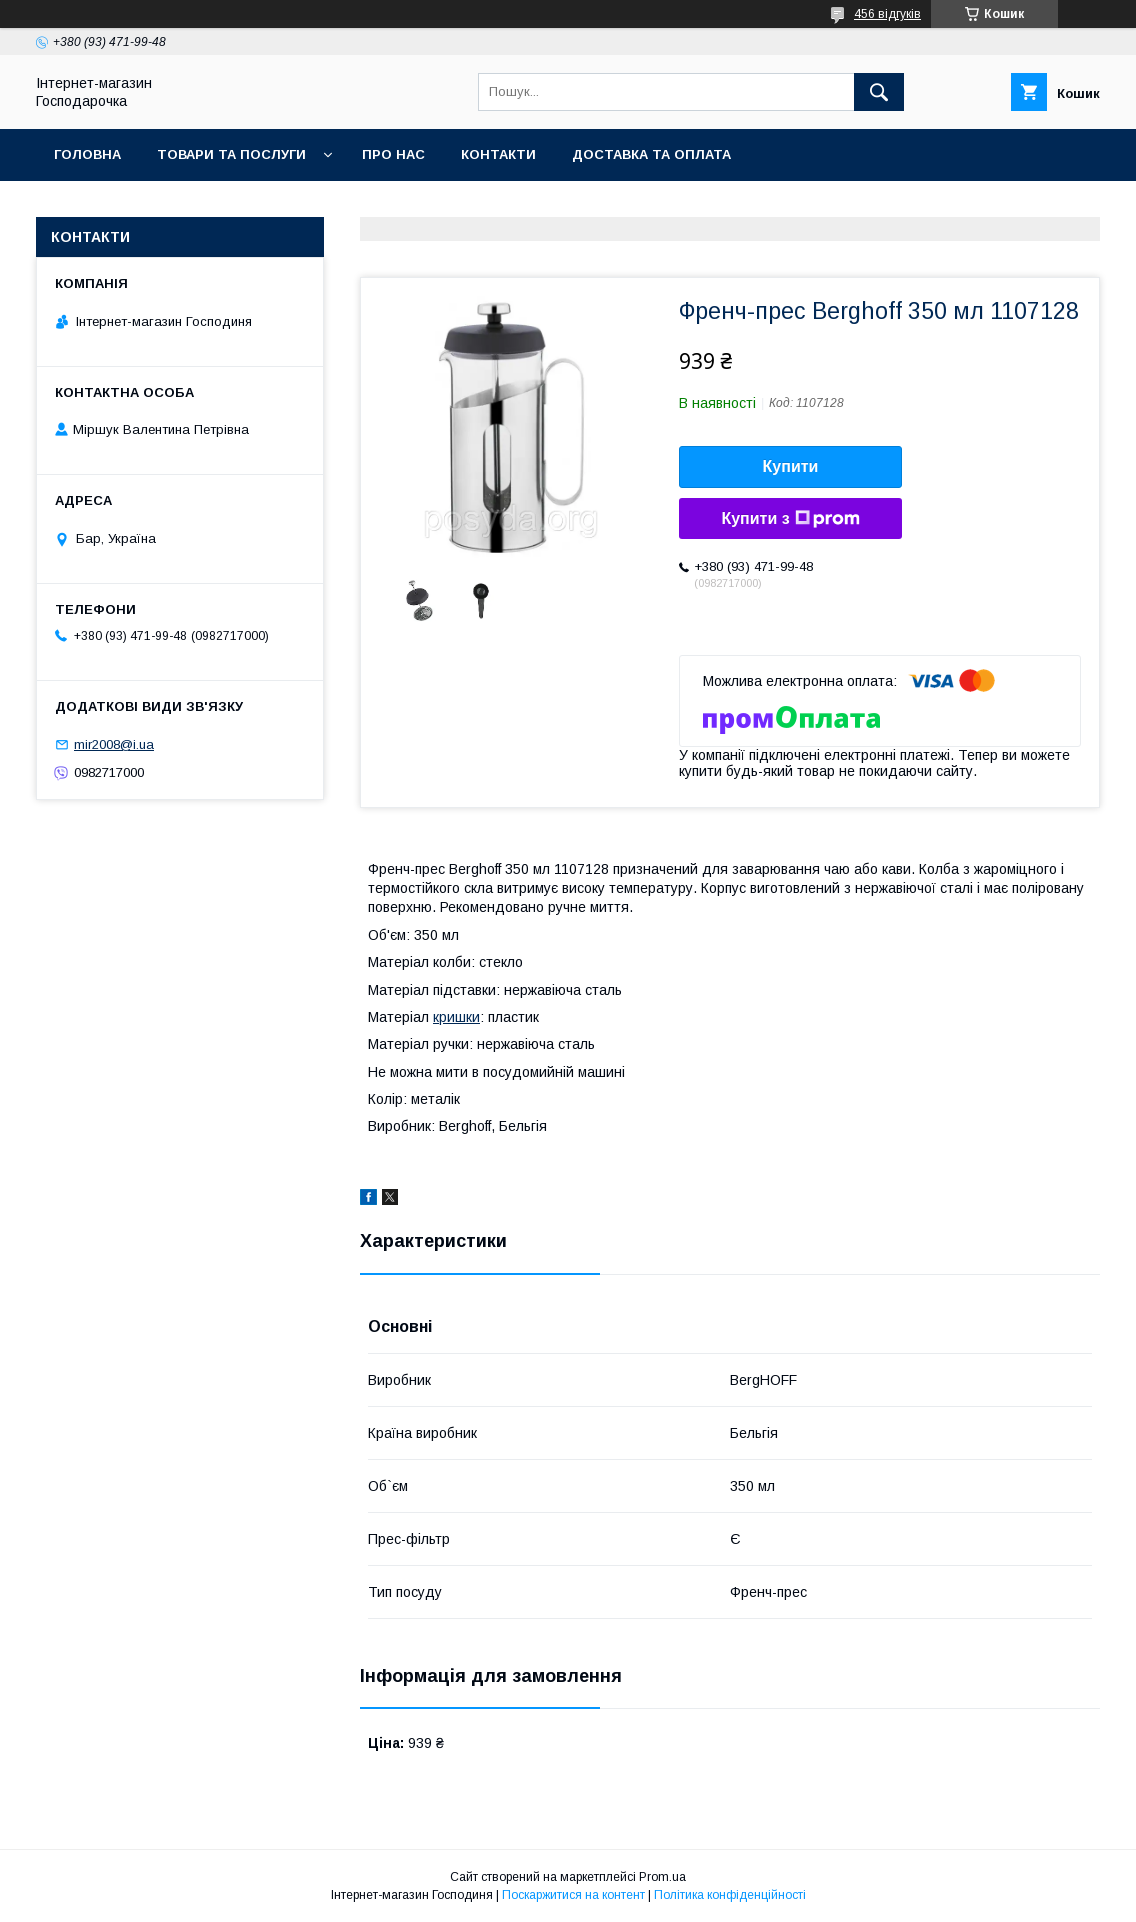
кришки (456, 1017)
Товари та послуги (231, 154)
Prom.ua (662, 1877)
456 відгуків (887, 14)
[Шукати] (879, 92)
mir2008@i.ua (114, 744)
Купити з (790, 519)
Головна (87, 154)
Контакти (498, 154)
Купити (791, 466)
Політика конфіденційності (730, 1895)
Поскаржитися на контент (573, 1895)
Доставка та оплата (651, 154)
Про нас (393, 154)
